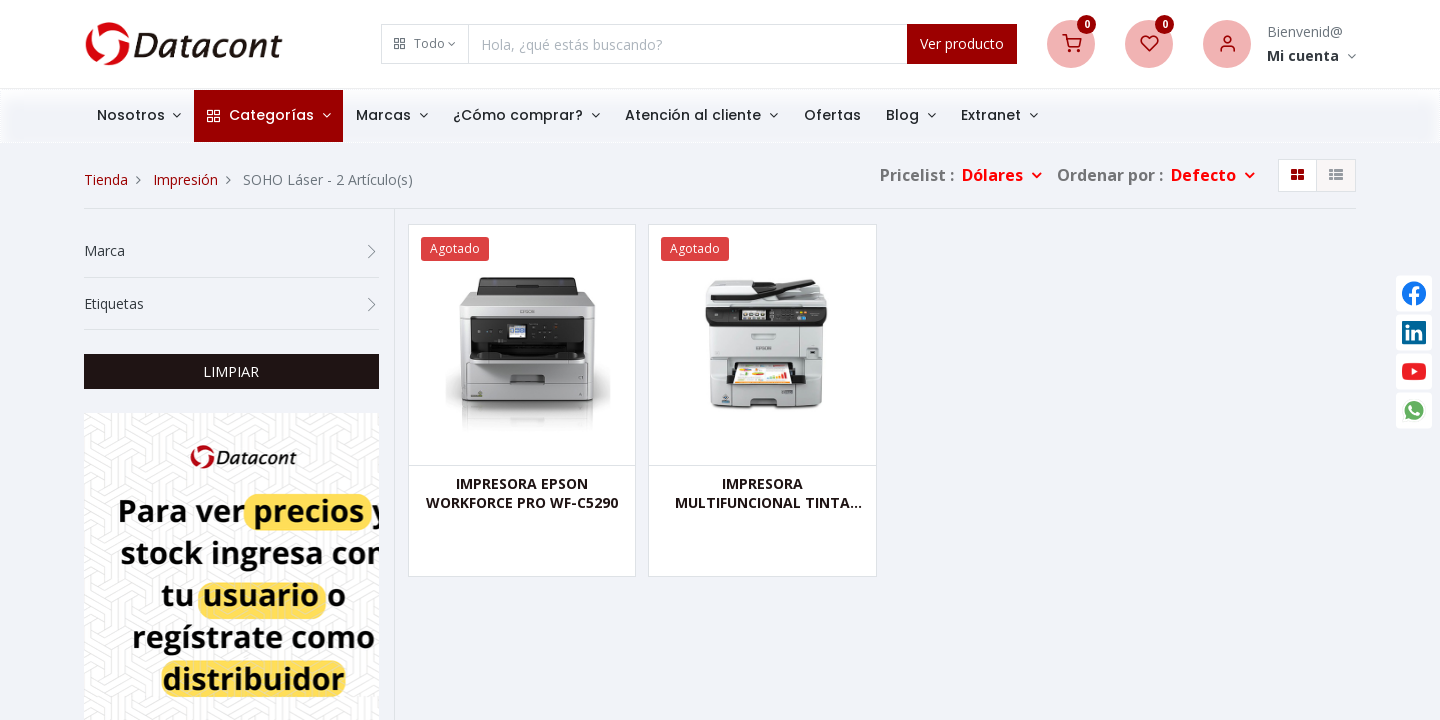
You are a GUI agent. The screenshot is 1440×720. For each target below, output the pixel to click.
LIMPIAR (231, 371)
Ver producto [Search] (962, 43)
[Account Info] (1311, 56)
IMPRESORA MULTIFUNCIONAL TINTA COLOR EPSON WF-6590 (762, 493)
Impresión (185, 179)
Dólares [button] (994, 175)
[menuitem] (832, 116)
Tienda (106, 179)
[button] (425, 44)
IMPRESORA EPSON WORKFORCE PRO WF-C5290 (522, 493)
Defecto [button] (1205, 175)
